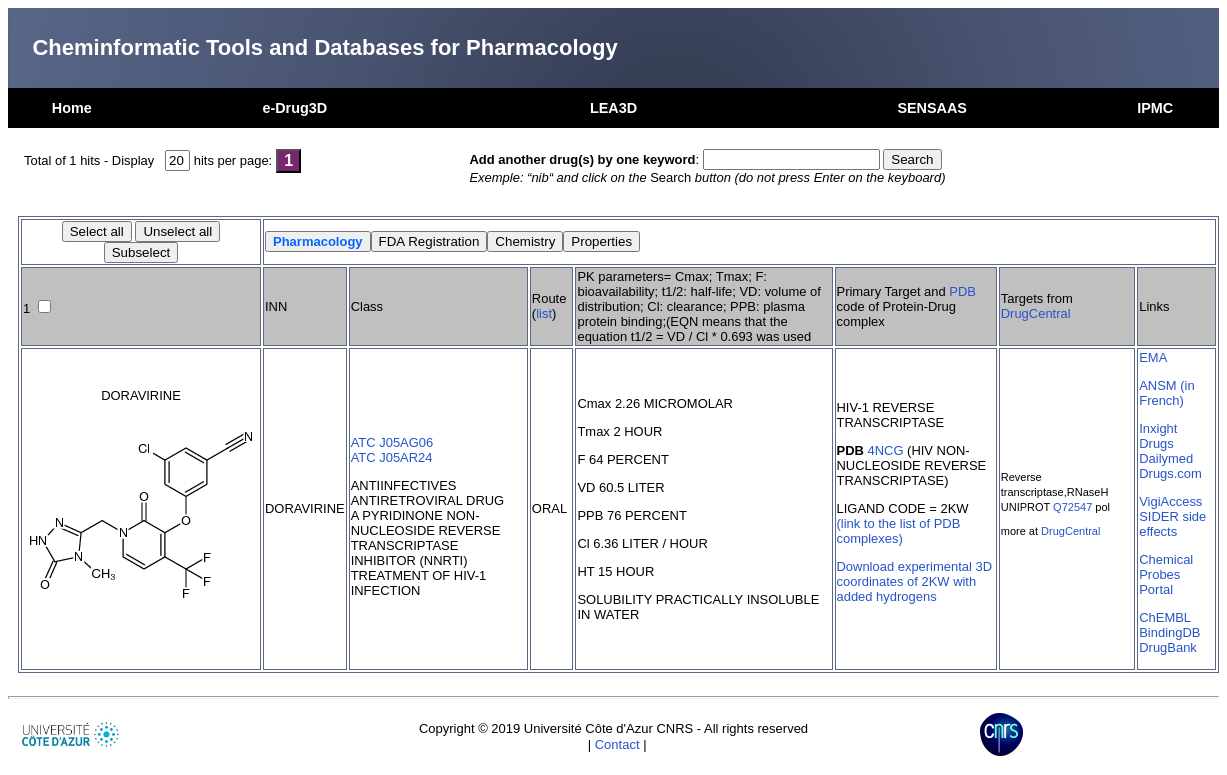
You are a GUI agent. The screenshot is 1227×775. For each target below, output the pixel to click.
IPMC (1155, 108)
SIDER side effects (1172, 524)
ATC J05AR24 (392, 457)
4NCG (885, 450)
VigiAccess (1170, 501)
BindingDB (1169, 632)
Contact (617, 744)
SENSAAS (932, 108)
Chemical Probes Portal (1166, 574)
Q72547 (1072, 507)
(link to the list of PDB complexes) (899, 531)
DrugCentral (1036, 313)
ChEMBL (1165, 617)
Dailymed (1166, 458)
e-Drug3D (294, 108)
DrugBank (1168, 647)
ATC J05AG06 (392, 442)
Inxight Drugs (1158, 436)
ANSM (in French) (1166, 393)
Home (72, 108)
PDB (962, 291)
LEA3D (613, 108)
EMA (1153, 357)
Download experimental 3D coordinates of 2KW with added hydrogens (915, 581)
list (544, 313)
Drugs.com (1170, 473)
